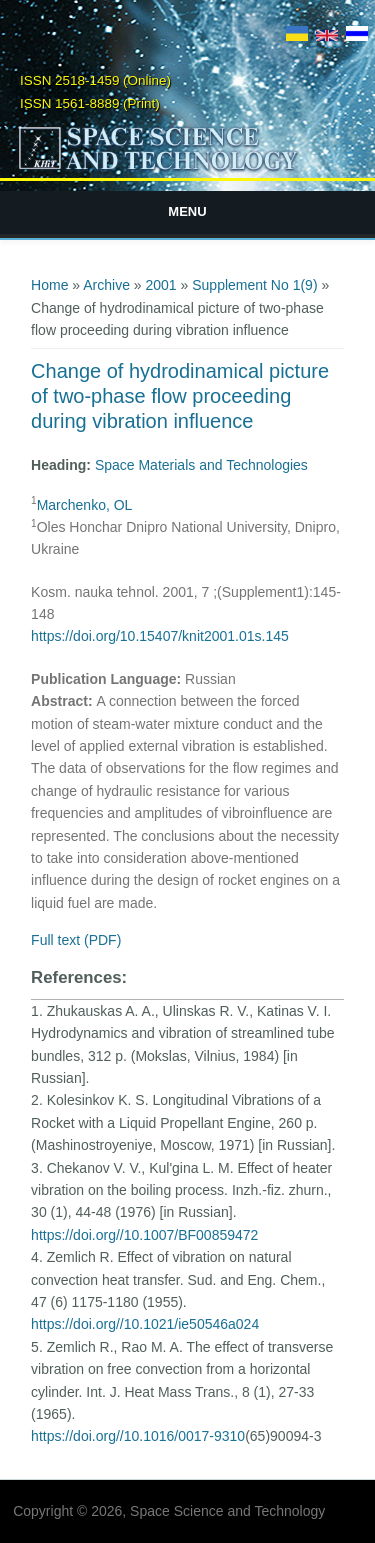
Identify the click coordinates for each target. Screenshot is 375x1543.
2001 (161, 285)
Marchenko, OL (85, 505)
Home (49, 285)
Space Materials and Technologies (201, 465)
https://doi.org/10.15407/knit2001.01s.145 (160, 636)
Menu (187, 211)
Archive (106, 285)
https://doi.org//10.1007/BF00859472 (144, 1235)
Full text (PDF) (76, 940)
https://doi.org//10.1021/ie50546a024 (145, 1324)
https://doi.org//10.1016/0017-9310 (138, 1436)
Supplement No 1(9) (254, 285)
